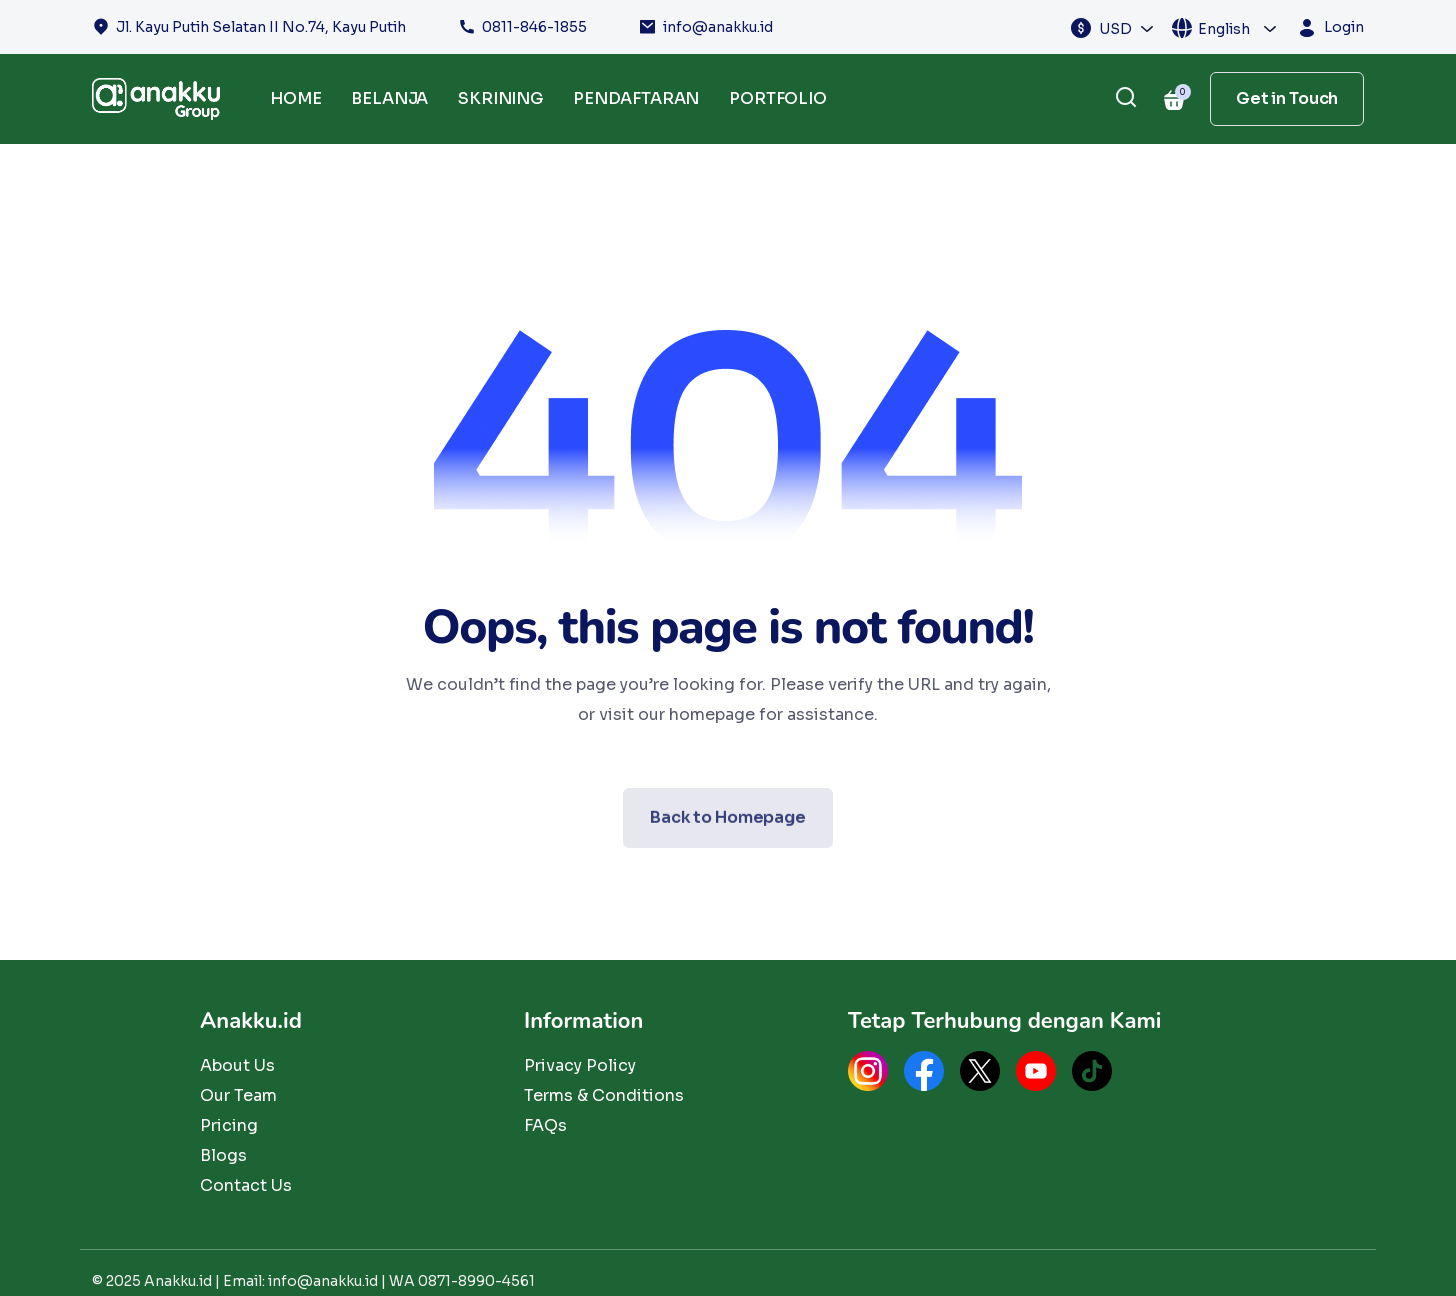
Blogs (223, 1155)
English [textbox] (1224, 29)
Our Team (238, 1095)
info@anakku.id (718, 27)
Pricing (229, 1125)
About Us (237, 1065)
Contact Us (246, 1185)
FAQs (545, 1125)
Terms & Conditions (604, 1095)
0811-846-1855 (534, 27)
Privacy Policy (580, 1065)
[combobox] (1127, 28)
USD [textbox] (1115, 29)
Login (1344, 27)
